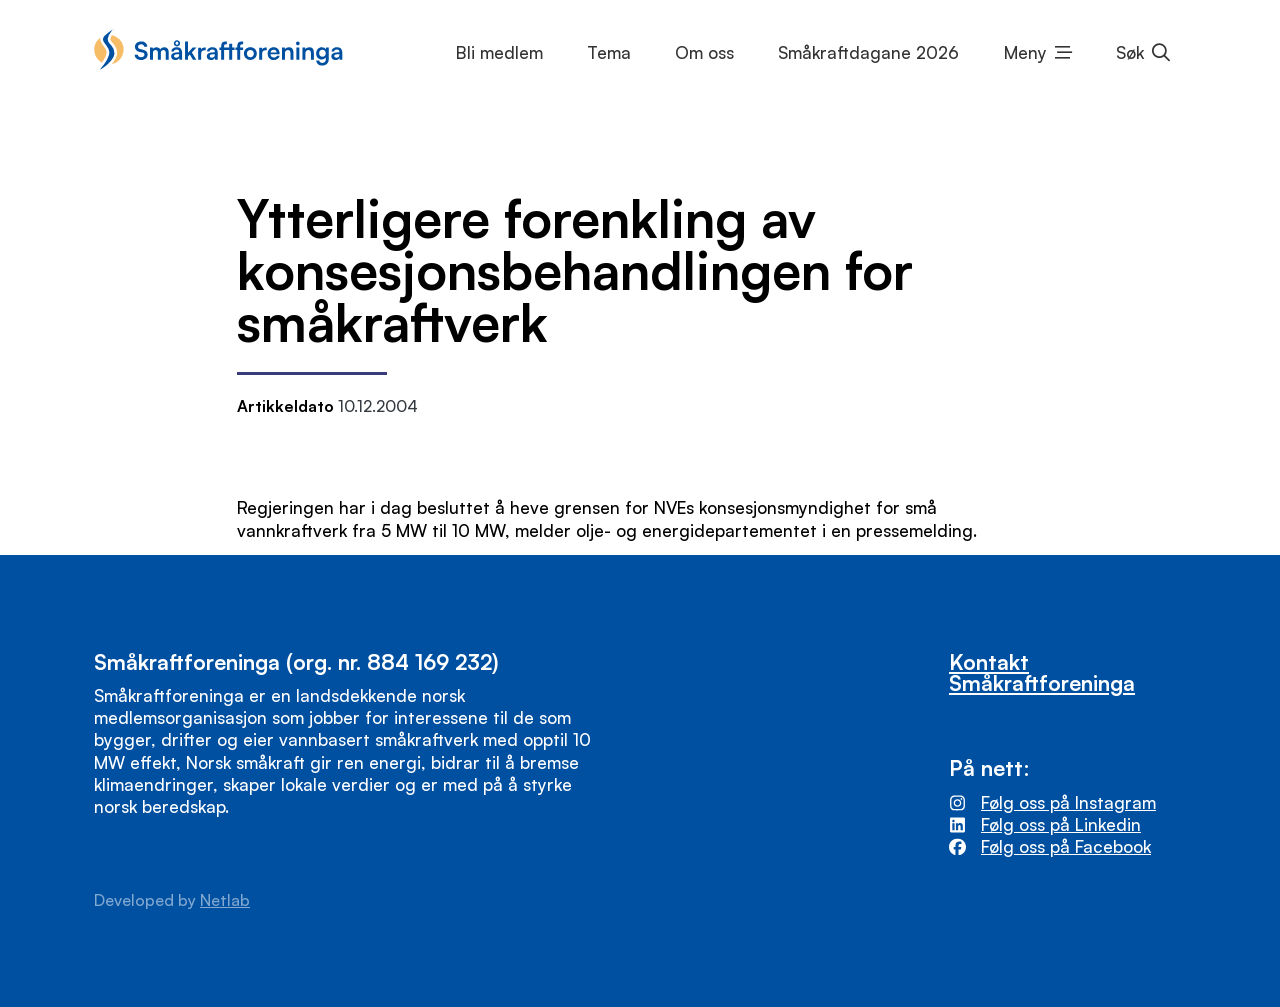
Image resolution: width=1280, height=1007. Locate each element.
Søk (1130, 52)
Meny (1025, 52)
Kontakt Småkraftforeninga (1042, 672)
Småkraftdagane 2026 (868, 52)
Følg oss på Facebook (1066, 846)
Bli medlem (499, 52)
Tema (609, 52)
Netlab (225, 900)
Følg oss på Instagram (1068, 802)
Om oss (704, 52)
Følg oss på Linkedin (1061, 824)
